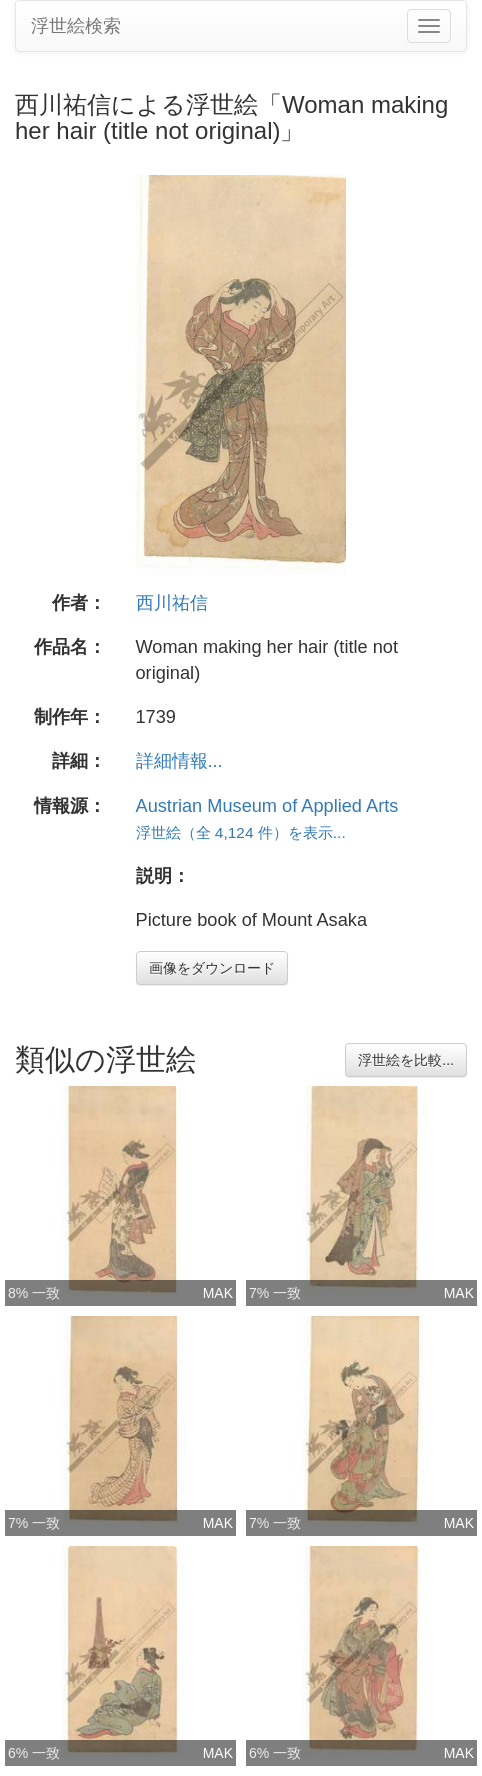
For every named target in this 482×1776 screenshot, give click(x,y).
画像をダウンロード (212, 968)
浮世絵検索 (76, 26)
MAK (218, 1293)
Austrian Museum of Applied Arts (267, 806)
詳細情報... (179, 761)
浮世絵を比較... (406, 1060)
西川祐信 (172, 603)
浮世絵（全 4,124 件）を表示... (241, 832)
